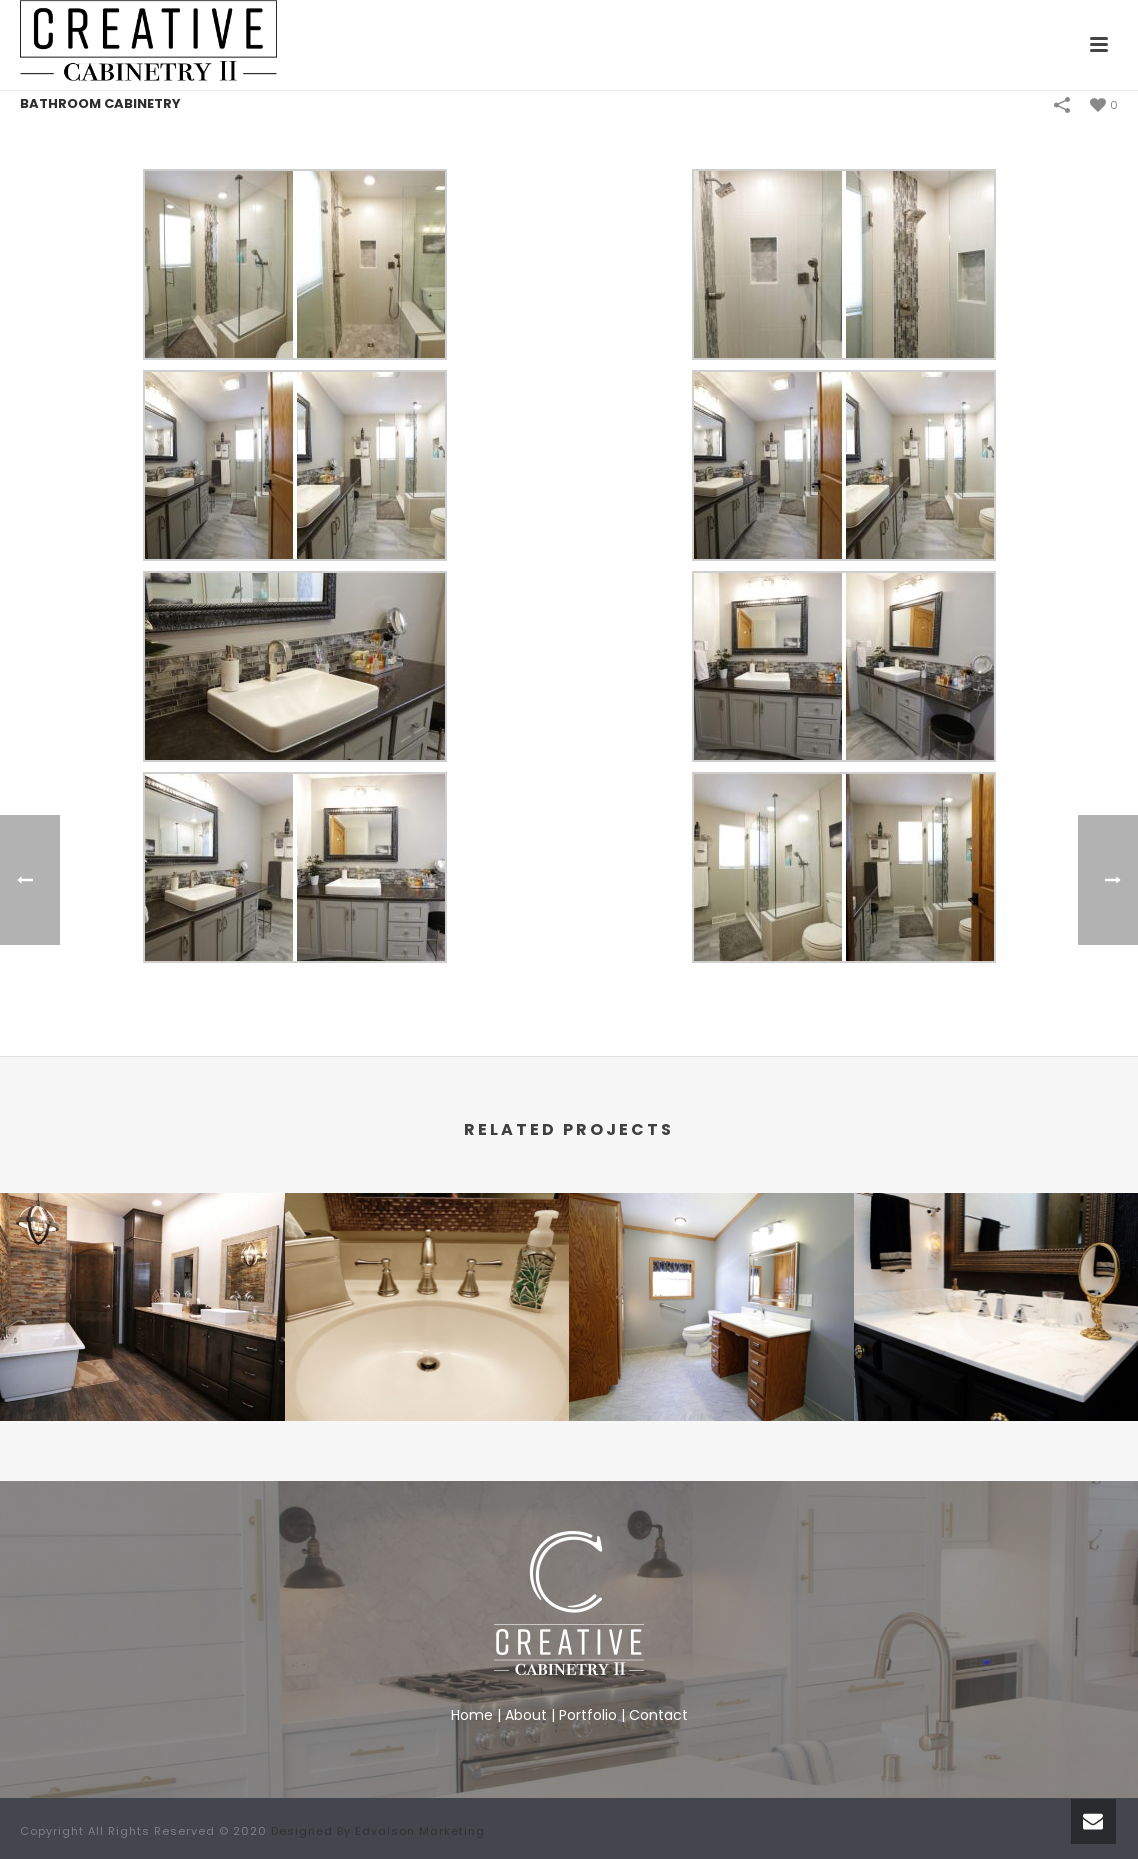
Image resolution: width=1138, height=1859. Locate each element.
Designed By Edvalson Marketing (378, 1831)
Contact (658, 1715)
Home (472, 1715)
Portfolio (588, 1715)
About (526, 1715)
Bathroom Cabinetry (100, 103)
